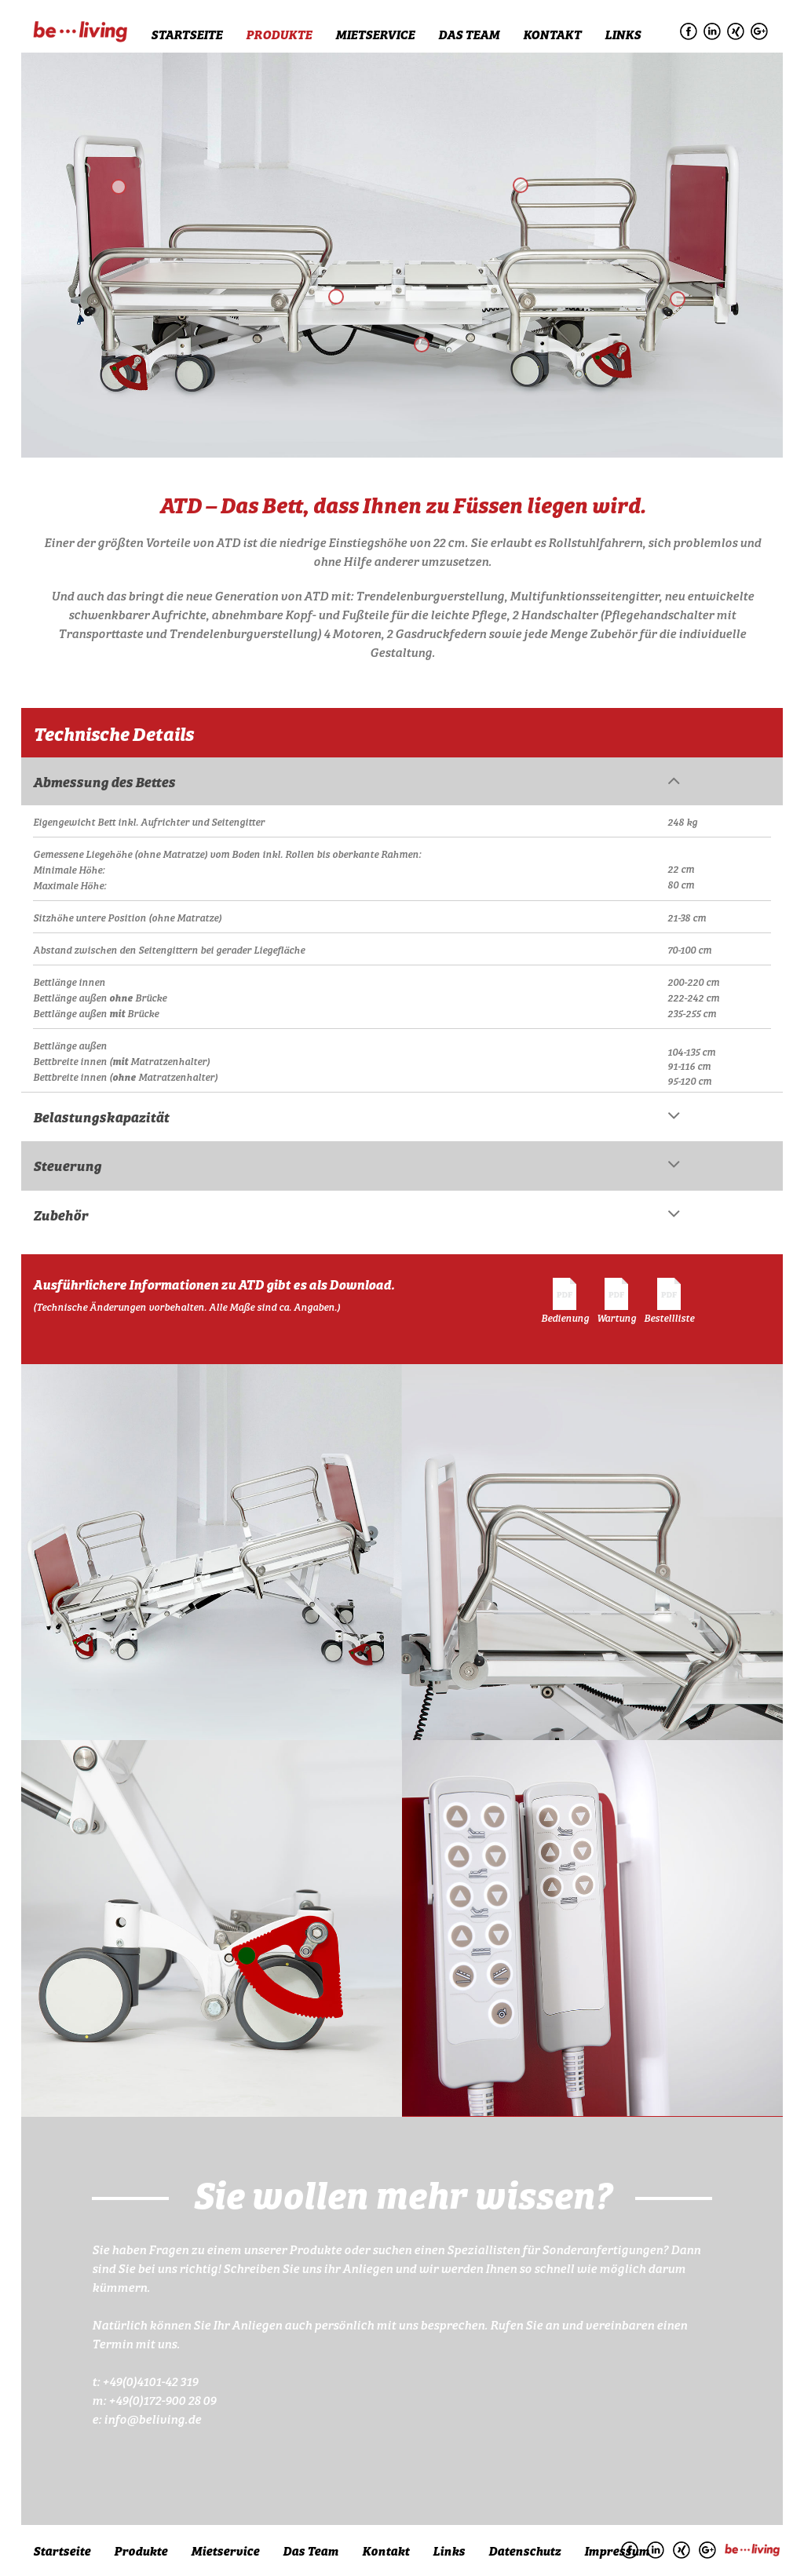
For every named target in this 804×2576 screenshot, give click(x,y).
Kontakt (552, 33)
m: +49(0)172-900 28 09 (154, 2399)
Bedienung (565, 1301)
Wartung (616, 1301)
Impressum (616, 2550)
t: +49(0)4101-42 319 (145, 2380)
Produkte (279, 33)
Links (623, 33)
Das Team (468, 33)
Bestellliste (669, 1301)
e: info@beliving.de (146, 2418)
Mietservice (375, 33)
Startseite (186, 33)
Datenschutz (524, 2550)
